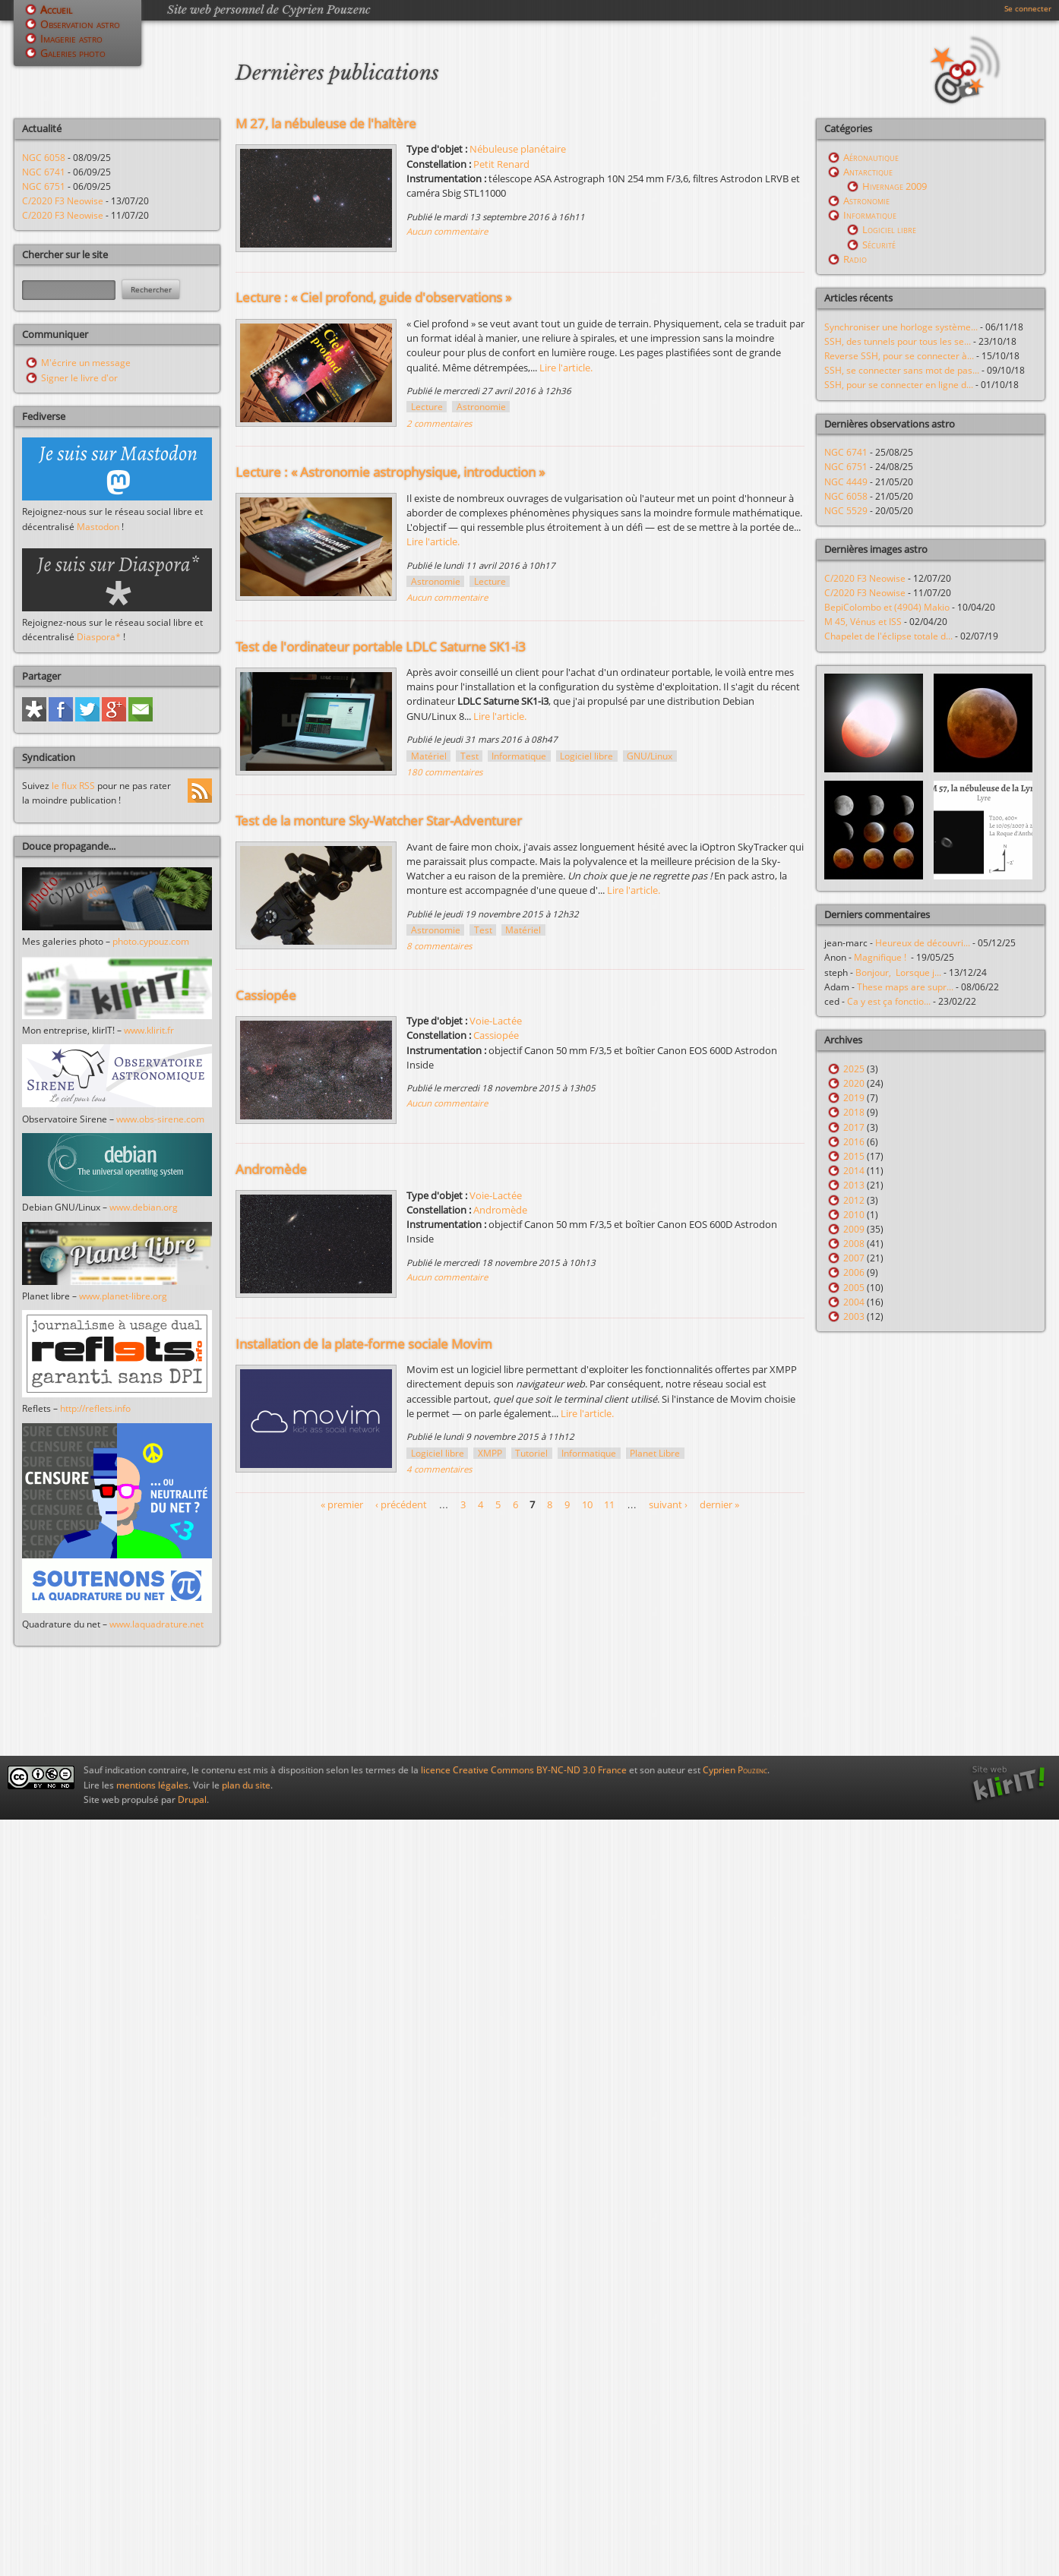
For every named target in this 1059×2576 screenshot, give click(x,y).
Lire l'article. (566, 367)
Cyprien (735, 1770)
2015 (854, 1156)
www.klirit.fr (149, 1030)
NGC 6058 (43, 157)
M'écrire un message (86, 362)
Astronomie (481, 406)
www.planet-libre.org (123, 1296)
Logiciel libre (586, 756)
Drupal (192, 1799)
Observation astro (80, 24)
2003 (854, 1316)
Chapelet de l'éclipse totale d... (888, 636)
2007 (854, 1258)
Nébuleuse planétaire (517, 149)
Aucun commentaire (447, 231)
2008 (854, 1243)
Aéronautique (871, 157)
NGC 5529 (846, 510)
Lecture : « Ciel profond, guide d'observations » (373, 297)
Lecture (427, 406)
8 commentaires (439, 946)
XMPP (490, 1453)
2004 (854, 1302)
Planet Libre (655, 1453)
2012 (854, 1200)
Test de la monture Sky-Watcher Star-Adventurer (379, 820)
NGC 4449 (846, 482)
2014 (854, 1170)
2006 (854, 1272)
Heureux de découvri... (922, 943)
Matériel (429, 756)
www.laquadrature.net (156, 1624)
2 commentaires (439, 423)
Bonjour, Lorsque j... (898, 972)
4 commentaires (439, 1469)
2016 (854, 1142)
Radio (855, 259)
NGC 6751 (43, 186)
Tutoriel (531, 1453)
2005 (854, 1287)
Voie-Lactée (495, 1021)
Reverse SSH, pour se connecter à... (899, 355)
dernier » (719, 1504)
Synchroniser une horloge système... (901, 327)
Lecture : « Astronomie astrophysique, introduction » (390, 472)
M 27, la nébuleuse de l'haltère (326, 123)
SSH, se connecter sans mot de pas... (901, 370)
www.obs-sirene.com (160, 1119)
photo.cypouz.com (150, 941)
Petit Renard (501, 164)
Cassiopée (266, 995)
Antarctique (868, 171)
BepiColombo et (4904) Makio (887, 607)
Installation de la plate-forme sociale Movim (364, 1344)
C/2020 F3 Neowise (62, 201)
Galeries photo (73, 53)
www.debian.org (143, 1207)
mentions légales (152, 1785)
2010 (854, 1214)
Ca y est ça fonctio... (889, 1001)
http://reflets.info (95, 1408)
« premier (342, 1504)
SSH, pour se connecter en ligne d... (898, 384)
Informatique (519, 756)
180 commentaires (444, 772)
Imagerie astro (71, 38)
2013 (854, 1185)
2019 (854, 1097)
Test (469, 756)
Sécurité (879, 244)
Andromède (271, 1169)
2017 (854, 1127)
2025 (854, 1069)
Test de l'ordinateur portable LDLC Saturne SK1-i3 (381, 646)
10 (587, 1504)
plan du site (246, 1785)
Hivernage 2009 (894, 186)
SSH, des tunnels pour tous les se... (897, 341)
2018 (854, 1112)
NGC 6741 (43, 172)
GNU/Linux (649, 756)
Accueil (56, 9)
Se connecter (1027, 8)
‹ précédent (401, 1504)
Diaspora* (99, 636)
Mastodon (98, 526)
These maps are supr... (905, 987)
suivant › (668, 1504)
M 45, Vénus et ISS (863, 621)
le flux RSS (73, 785)
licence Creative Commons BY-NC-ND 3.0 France (524, 1770)
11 (609, 1504)
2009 (854, 1229)
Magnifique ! (882, 957)
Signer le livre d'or (79, 378)
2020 (854, 1083)
